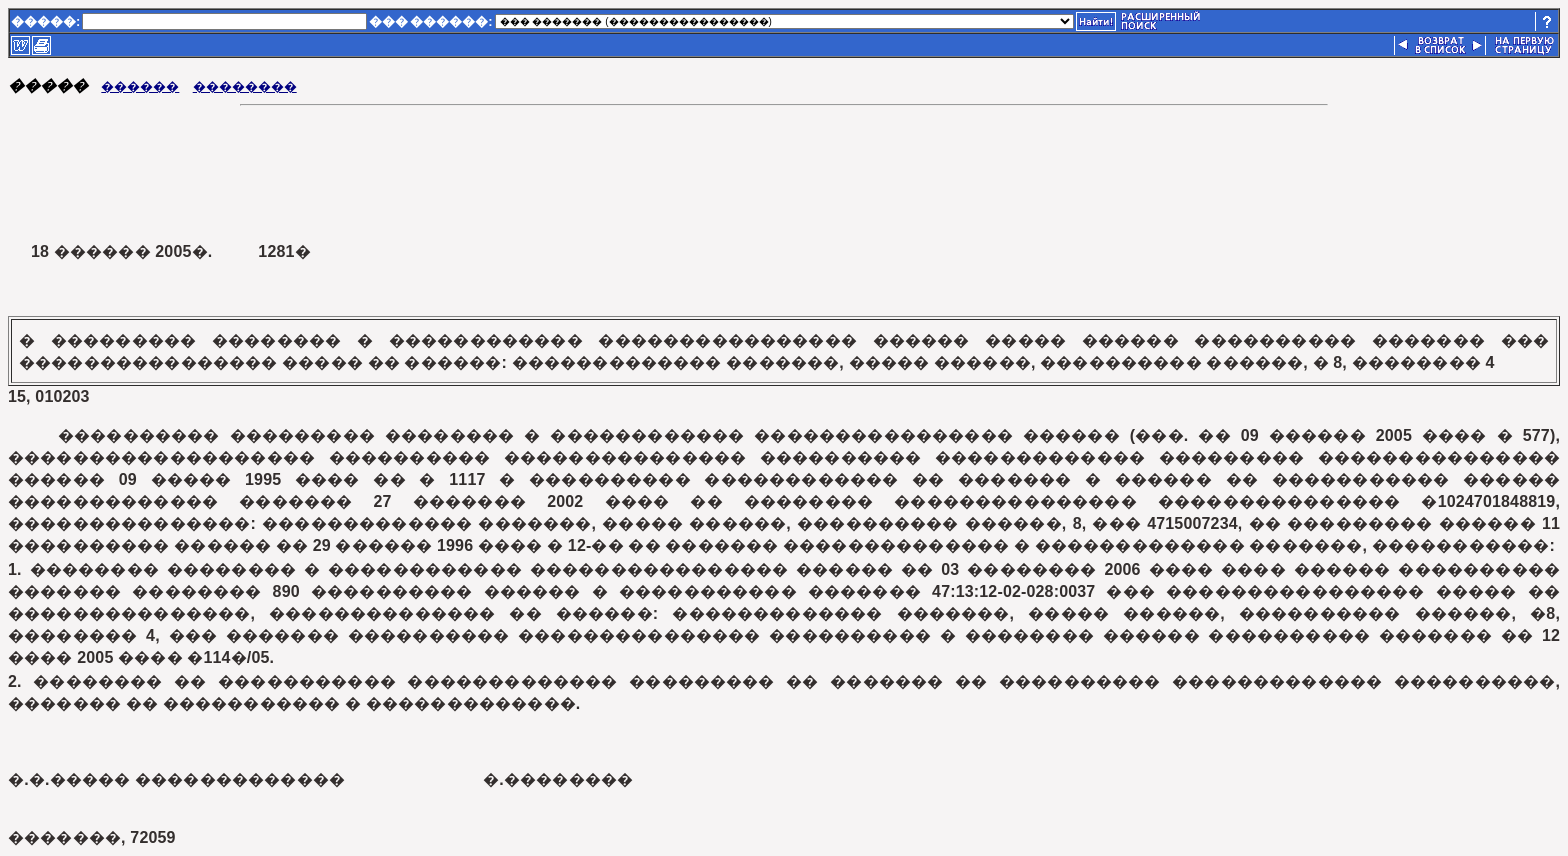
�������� (245, 86)
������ (140, 86)
